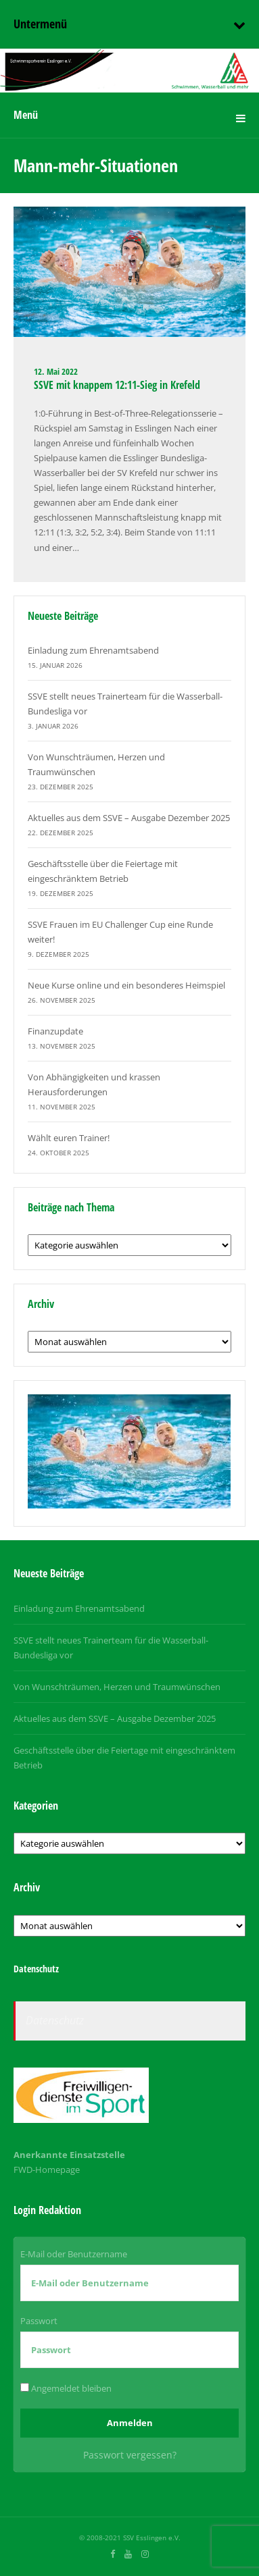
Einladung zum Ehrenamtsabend (93, 650)
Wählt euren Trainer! (69, 1138)
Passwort (38, 2321)
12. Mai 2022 (56, 371)
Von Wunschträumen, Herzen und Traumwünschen (117, 1687)
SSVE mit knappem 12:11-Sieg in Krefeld (117, 384)
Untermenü (40, 24)
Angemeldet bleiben (66, 2388)
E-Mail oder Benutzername (73, 2254)
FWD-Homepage (47, 2169)
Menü (26, 114)
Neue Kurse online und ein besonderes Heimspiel (126, 985)
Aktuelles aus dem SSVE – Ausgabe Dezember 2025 (129, 818)
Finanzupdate (55, 1031)
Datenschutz (55, 2020)
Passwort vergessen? (129, 2454)
